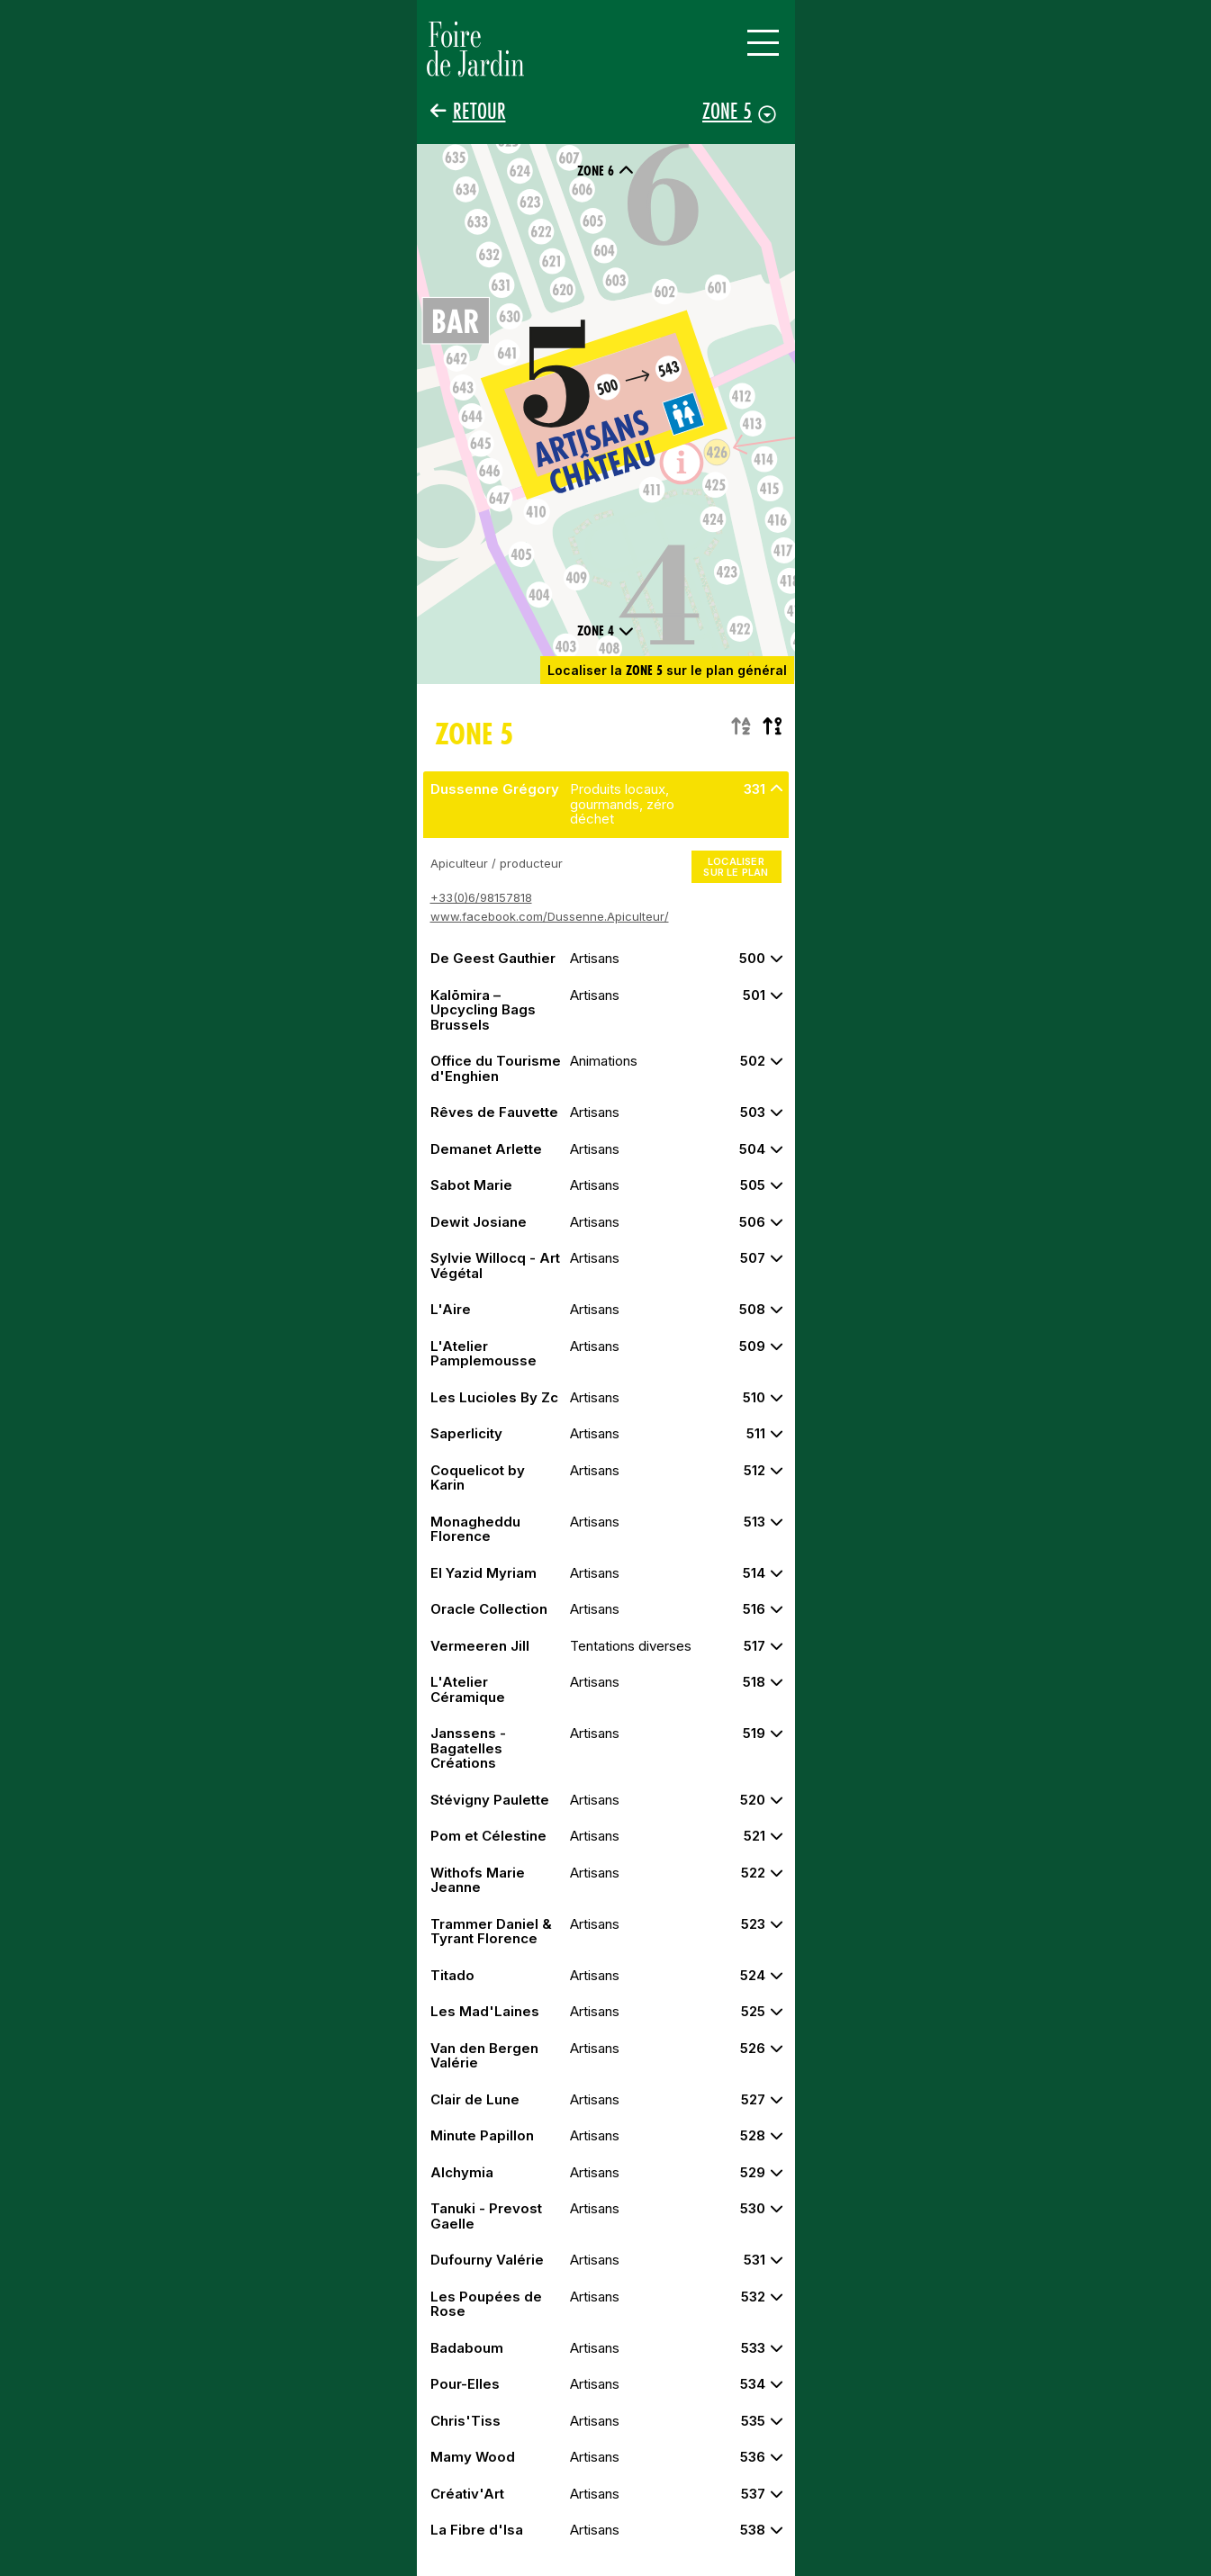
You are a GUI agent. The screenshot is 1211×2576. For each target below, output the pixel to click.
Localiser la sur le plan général (667, 670)
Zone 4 (605, 630)
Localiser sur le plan (735, 866)
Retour (479, 111)
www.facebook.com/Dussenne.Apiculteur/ (549, 916)
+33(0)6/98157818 (481, 897)
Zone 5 (727, 110)
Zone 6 (605, 170)
